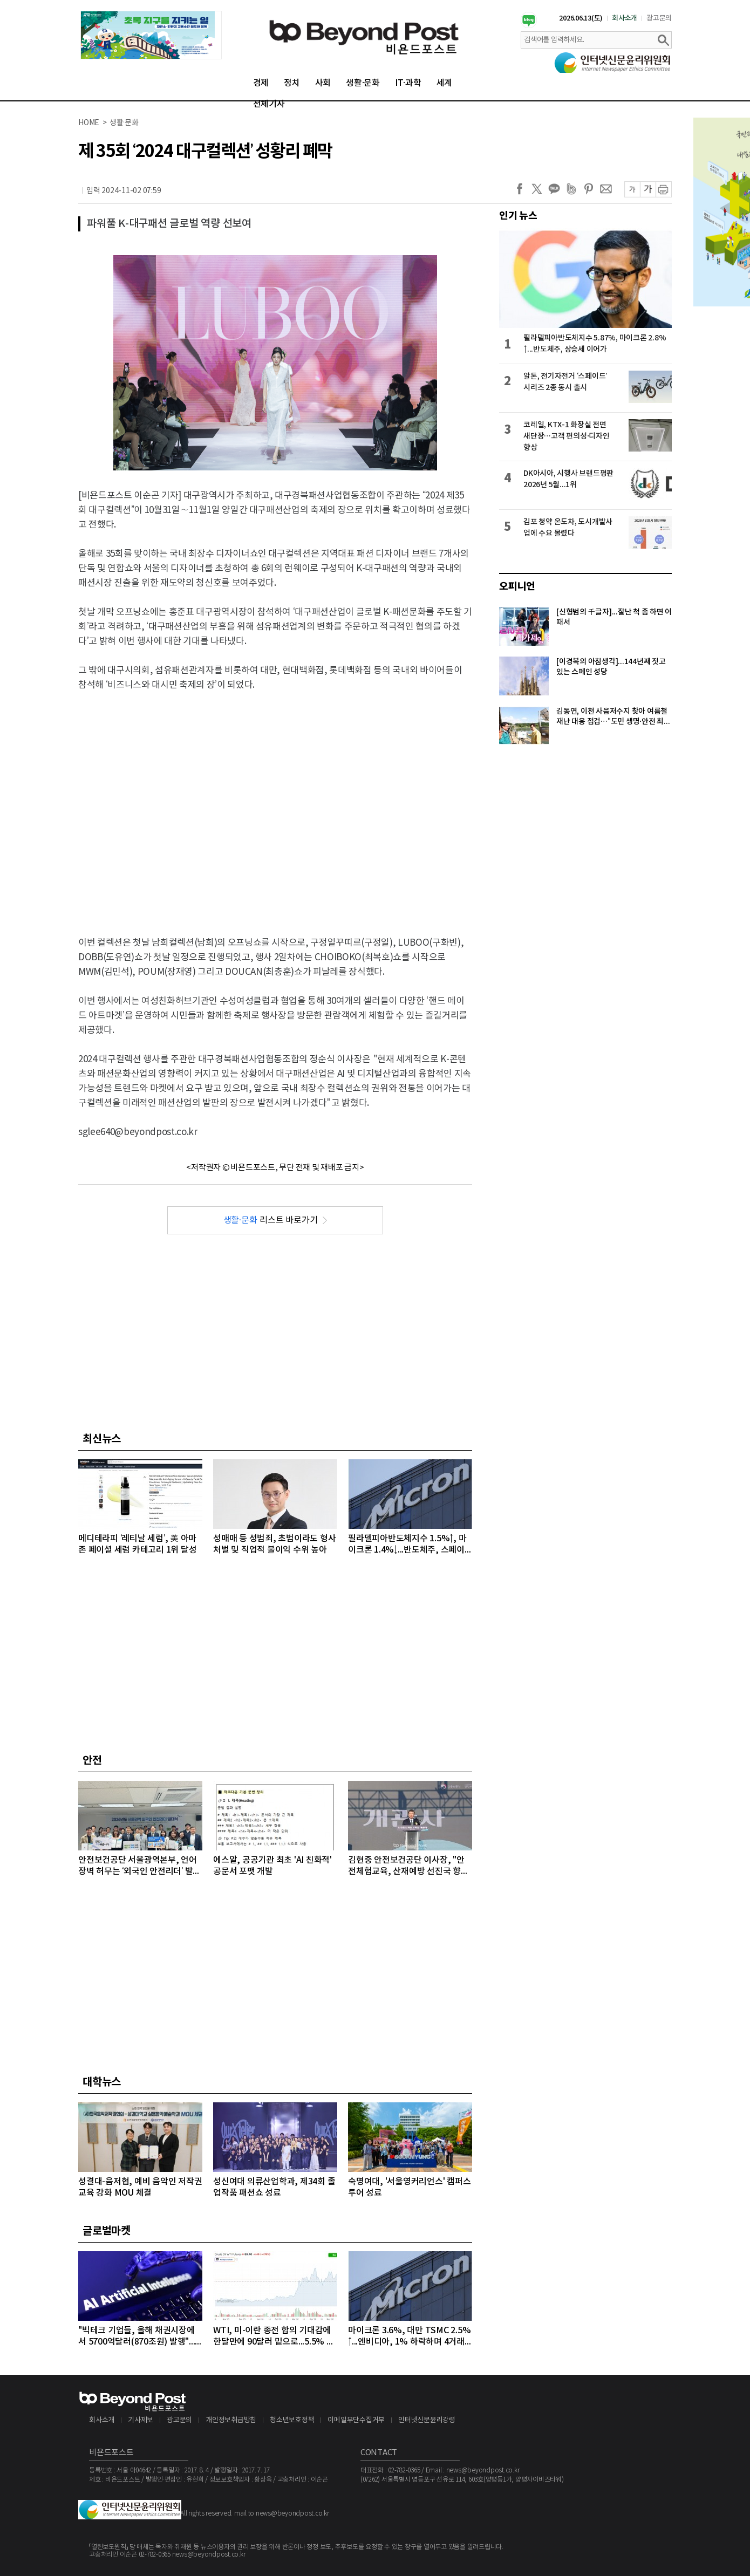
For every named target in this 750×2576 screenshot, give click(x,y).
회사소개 (624, 18)
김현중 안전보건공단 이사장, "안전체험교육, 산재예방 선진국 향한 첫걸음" (408, 1866)
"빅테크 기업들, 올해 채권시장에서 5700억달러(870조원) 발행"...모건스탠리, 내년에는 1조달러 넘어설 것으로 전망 (137, 2337)
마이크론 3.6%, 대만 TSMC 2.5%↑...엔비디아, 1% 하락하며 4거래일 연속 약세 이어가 (409, 2337)
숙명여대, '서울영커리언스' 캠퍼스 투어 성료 (409, 2187)
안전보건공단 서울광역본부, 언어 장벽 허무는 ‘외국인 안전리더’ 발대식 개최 (139, 1866)
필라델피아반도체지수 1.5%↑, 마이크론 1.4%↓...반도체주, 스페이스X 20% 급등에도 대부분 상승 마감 (408, 1545)
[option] (151, 35)
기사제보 (140, 2420)
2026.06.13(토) (581, 18)
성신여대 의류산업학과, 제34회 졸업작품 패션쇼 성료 (274, 2187)
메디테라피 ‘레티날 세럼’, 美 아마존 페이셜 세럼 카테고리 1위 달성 (137, 1544)
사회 (323, 83)
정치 (292, 83)
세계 (445, 83)
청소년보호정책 (292, 2420)
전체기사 (269, 104)
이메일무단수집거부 (356, 2420)
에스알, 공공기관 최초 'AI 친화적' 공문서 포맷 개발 (272, 1865)
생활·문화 (363, 83)
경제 (261, 83)
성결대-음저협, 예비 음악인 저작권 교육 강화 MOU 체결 (140, 2187)
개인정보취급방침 (231, 2420)
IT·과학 (408, 83)
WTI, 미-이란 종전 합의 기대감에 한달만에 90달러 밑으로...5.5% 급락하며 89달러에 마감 (274, 2337)
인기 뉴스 (518, 216)
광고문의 (659, 18)
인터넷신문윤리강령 (426, 2420)
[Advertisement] (101, 804)
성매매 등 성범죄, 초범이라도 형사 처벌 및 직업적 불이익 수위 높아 (274, 1544)
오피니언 (517, 586)
